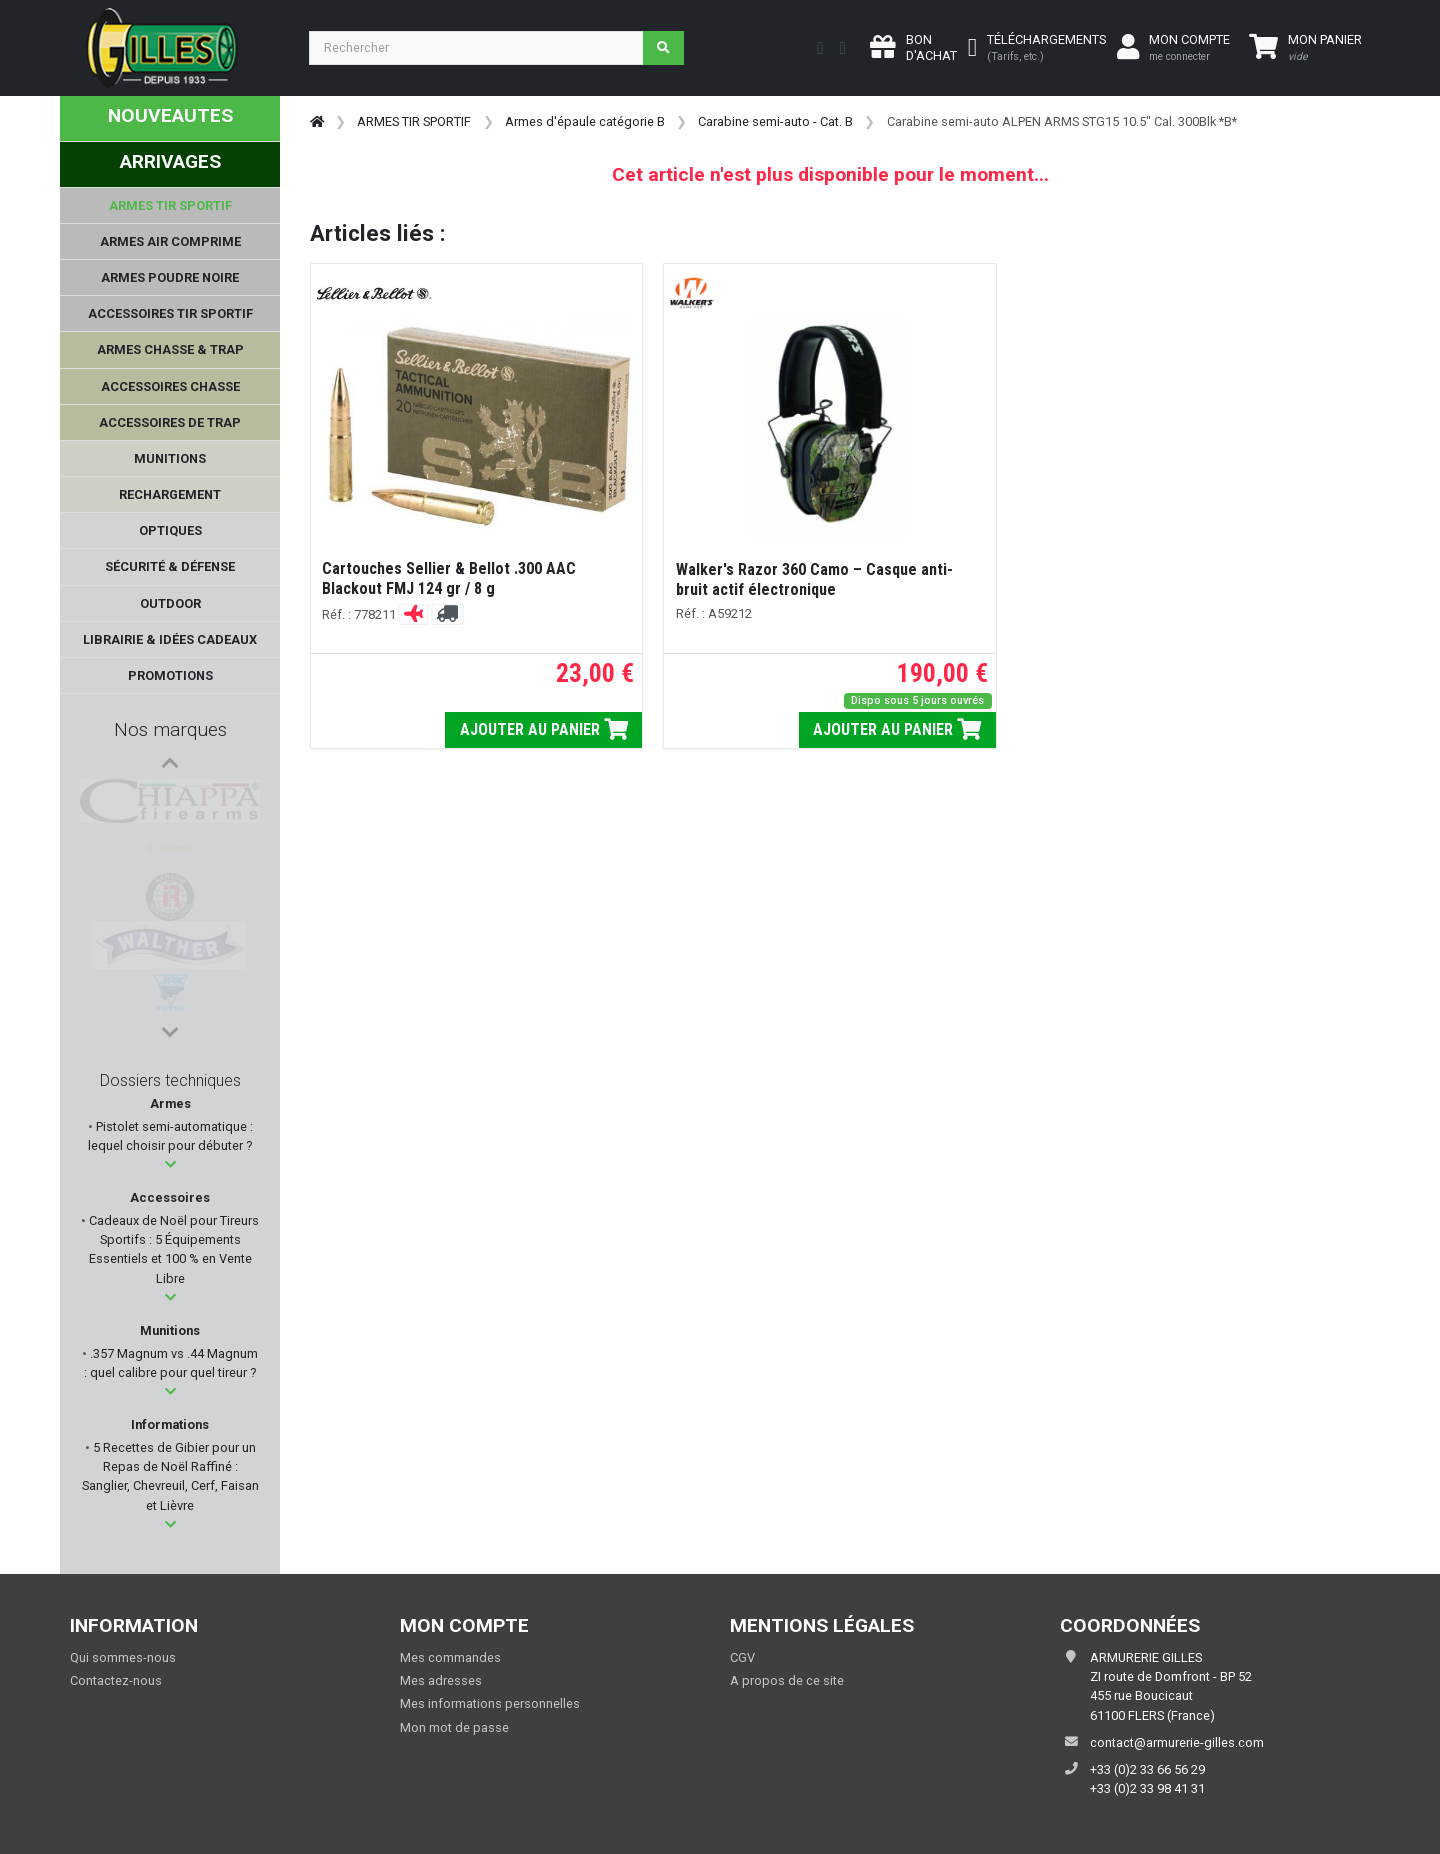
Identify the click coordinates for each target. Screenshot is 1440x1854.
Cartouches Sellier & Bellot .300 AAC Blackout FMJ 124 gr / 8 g (449, 578)
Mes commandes (450, 1657)
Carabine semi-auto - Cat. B (775, 121)
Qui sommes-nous (123, 1657)
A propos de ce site (787, 1680)
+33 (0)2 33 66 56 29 (1147, 1769)
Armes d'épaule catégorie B (585, 121)
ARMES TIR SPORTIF (414, 121)
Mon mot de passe (454, 1727)
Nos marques (170, 729)
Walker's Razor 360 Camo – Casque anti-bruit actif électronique (814, 579)
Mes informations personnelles (490, 1703)
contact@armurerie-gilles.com (1177, 1742)
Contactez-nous (116, 1680)
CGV (742, 1657)
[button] (170, 1164)
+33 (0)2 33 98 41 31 (1147, 1788)
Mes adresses (441, 1680)
